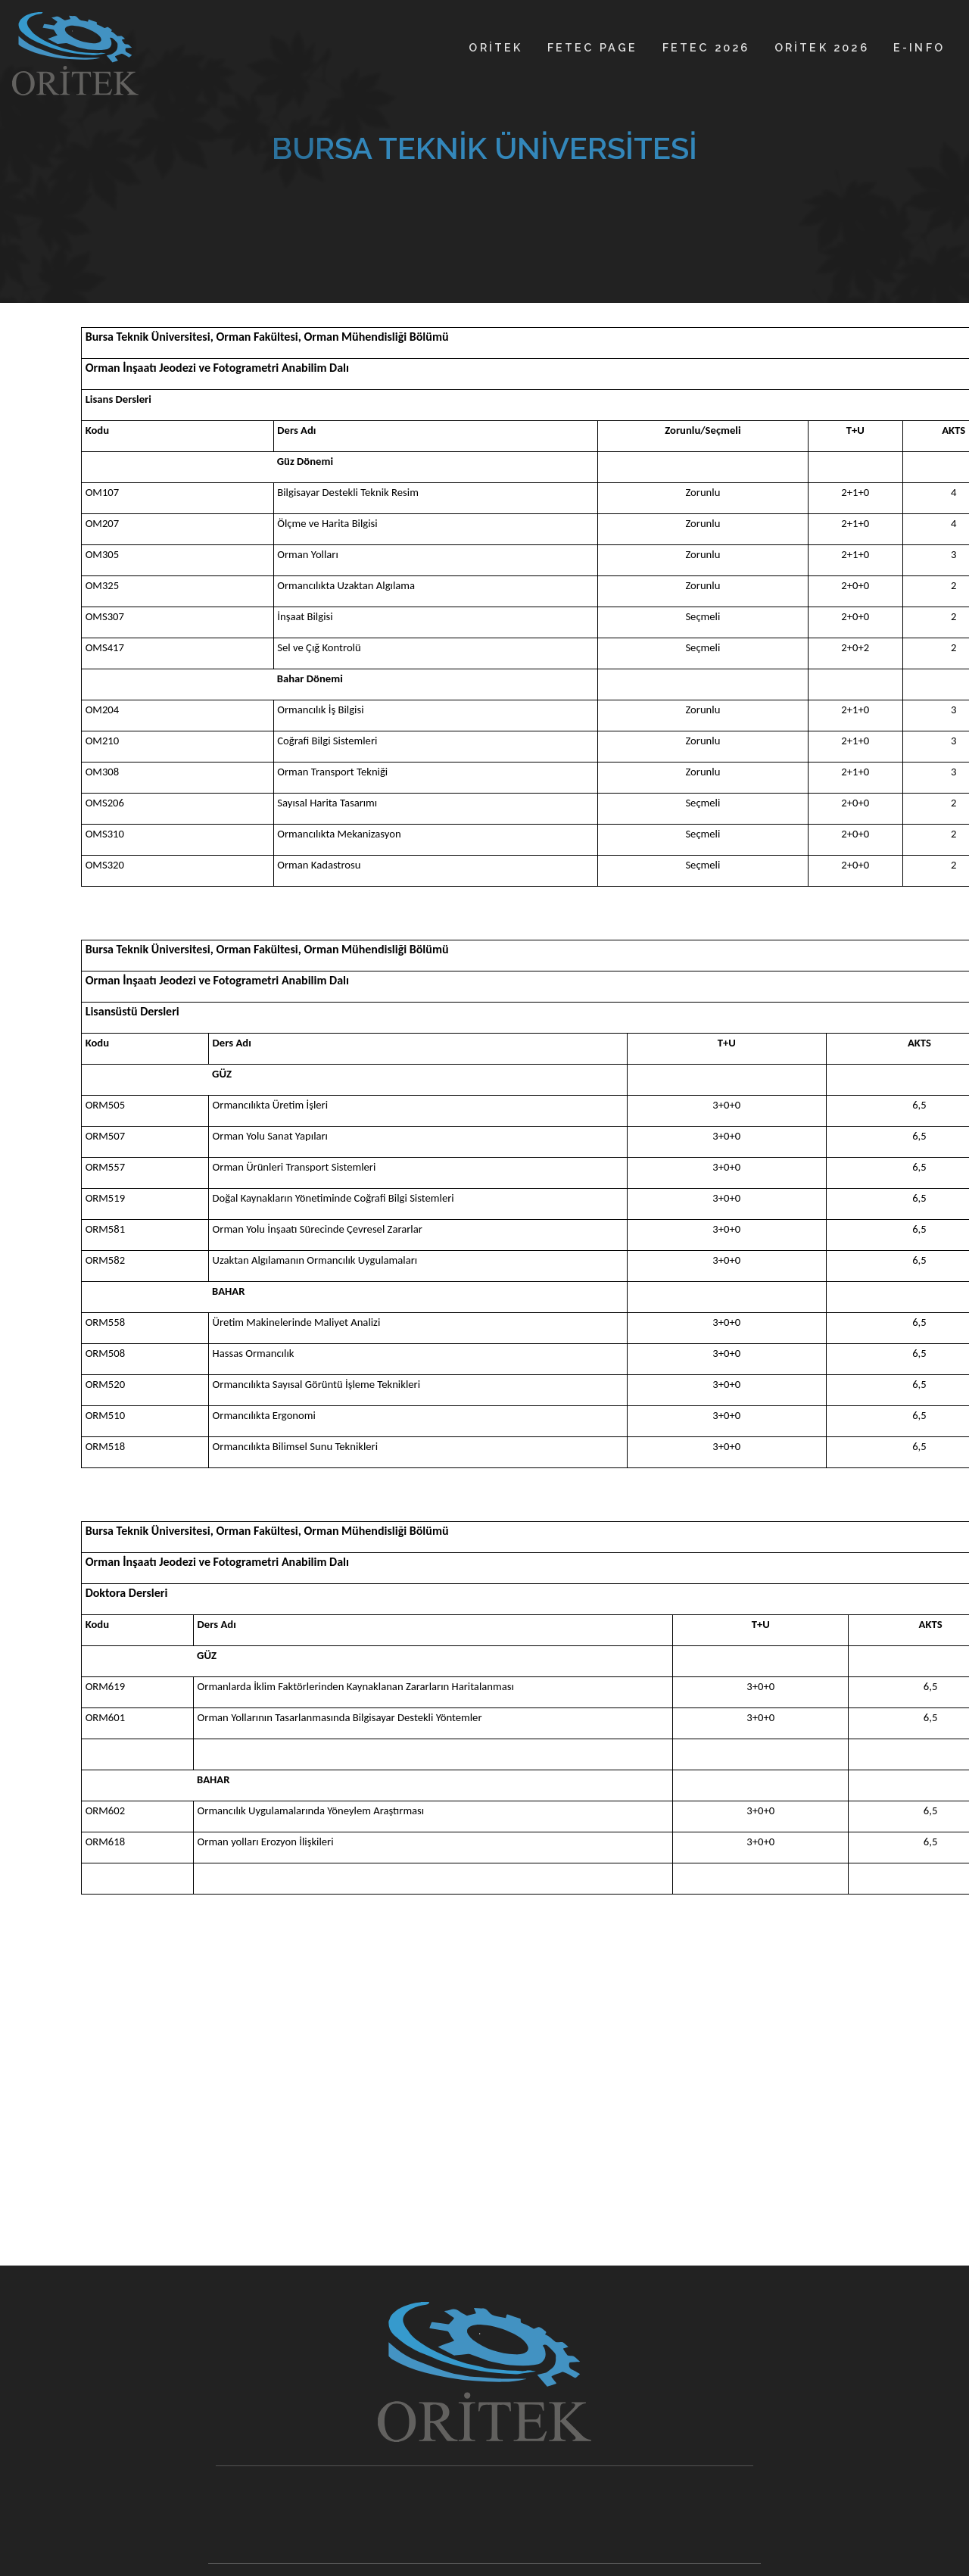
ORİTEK (495, 47)
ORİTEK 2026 (821, 47)
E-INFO (919, 47)
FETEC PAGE (592, 47)
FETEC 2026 (706, 47)
